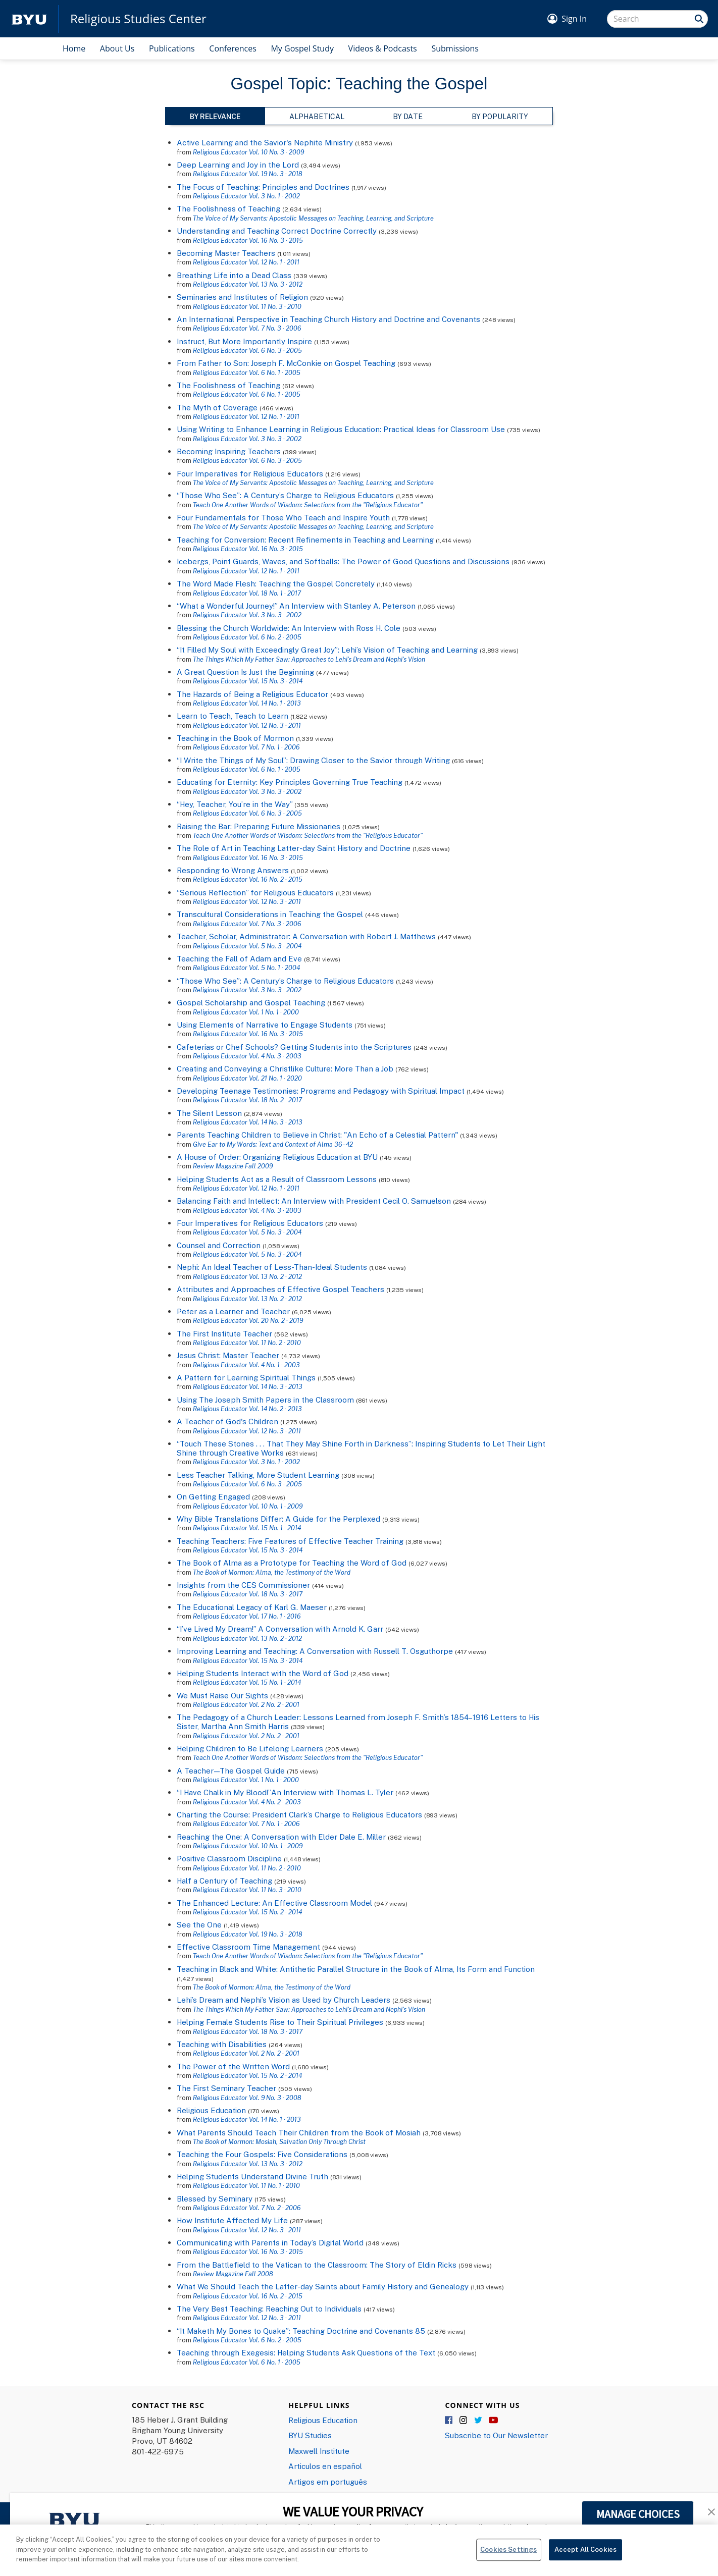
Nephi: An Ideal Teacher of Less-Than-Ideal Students (272, 1266)
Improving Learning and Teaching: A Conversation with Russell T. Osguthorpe (315, 1650)
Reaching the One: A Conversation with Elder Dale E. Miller (281, 1836)
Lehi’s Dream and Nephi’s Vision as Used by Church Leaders (283, 1999)
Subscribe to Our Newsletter (496, 2435)
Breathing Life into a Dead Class (234, 275)
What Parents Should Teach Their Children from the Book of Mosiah (299, 2132)
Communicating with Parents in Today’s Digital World (270, 2242)
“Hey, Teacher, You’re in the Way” (234, 804)
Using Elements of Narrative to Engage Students (264, 1024)
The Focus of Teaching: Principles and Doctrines (263, 186)
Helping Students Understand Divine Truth (252, 2176)
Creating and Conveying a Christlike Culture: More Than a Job (285, 1068)
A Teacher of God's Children (227, 1421)
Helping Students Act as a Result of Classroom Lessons (277, 1179)
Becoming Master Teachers (226, 252)
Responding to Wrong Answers (233, 870)
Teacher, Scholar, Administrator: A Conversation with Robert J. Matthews (306, 936)
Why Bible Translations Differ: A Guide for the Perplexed (278, 1518)
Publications (172, 48)
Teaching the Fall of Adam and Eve (239, 958)
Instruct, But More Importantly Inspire (244, 341)
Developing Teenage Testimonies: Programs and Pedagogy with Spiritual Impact (321, 1090)
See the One (199, 1924)
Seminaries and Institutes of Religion (242, 296)
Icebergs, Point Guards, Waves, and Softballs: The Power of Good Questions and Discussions (343, 561)
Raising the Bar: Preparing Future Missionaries (258, 826)
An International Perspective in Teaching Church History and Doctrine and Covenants (328, 319)
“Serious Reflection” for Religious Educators (255, 892)
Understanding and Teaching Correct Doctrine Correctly (277, 230)
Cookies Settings (508, 2555)
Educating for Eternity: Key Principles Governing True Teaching (289, 781)
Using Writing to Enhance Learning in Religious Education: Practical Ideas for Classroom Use (341, 429)
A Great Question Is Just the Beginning (245, 671)
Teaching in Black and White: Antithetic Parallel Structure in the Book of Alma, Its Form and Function (356, 1968)
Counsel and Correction (219, 1245)
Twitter (478, 2421)
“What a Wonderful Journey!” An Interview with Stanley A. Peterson (296, 605)
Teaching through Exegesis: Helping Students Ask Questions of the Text (306, 2352)
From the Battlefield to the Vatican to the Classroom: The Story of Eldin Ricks (316, 2264)
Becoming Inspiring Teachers (229, 451)
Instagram (464, 2421)
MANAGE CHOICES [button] (638, 2514)
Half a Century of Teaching (224, 1880)
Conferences (233, 48)
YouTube (493, 2421)
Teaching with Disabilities (222, 2044)
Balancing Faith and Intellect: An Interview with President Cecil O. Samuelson (314, 1200)
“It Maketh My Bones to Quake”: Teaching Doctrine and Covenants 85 (301, 2330)
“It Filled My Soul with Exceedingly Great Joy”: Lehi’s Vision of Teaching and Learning (327, 649)
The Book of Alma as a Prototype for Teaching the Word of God (291, 1562)
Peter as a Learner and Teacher (233, 1311)
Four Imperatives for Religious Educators (250, 473)
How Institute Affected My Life (232, 2220)
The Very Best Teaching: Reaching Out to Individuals (269, 2308)
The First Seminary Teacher (226, 2087)
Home (74, 48)
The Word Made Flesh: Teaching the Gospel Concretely (276, 583)
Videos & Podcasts (382, 48)
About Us (117, 48)
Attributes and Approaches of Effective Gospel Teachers (280, 1289)
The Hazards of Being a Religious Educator (252, 694)
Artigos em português (327, 2481)
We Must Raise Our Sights (222, 1695)
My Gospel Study (302, 48)
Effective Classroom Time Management (248, 1946)
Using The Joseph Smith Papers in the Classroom (265, 1399)
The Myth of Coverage (217, 407)
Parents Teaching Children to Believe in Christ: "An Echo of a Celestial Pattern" (317, 1134)
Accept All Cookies (585, 2555)
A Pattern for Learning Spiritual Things (246, 1377)
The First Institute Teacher (224, 1333)
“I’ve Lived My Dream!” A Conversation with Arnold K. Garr (280, 1628)
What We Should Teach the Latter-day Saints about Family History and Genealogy (323, 2286)
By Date (408, 116)
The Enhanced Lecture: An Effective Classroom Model (274, 1902)
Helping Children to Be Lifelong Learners (250, 1748)
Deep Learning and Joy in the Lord (238, 164)
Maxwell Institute (318, 2450)
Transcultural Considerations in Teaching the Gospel (270, 914)
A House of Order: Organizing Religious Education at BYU (277, 1156)
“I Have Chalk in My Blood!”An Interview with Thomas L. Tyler (285, 1792)
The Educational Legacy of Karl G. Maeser (252, 1607)
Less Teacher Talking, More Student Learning (258, 1474)
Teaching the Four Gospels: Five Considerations (262, 2154)
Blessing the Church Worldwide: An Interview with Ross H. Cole (288, 627)
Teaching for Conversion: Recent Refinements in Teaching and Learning (305, 539)
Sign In (574, 18)
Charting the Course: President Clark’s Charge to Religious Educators (299, 1814)
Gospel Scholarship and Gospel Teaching (251, 1002)
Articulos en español (325, 2466)
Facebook (449, 2421)
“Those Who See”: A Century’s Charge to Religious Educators (285, 495)
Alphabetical (316, 116)
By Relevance (215, 116)
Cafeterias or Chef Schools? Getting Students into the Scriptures (294, 1046)
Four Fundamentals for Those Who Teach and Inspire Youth (283, 517)
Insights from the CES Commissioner (243, 1584)
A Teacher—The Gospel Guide (231, 1770)
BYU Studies (310, 2435)
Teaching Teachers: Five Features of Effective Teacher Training (290, 1540)
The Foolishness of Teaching (228, 208)
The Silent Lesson (209, 1112)
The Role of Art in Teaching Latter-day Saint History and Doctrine (294, 847)
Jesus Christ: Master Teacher (228, 1355)
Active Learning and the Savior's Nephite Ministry (265, 142)
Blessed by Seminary (214, 2198)
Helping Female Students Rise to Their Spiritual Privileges (280, 2021)
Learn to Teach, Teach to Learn (232, 715)
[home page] (29, 19)
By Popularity (500, 116)
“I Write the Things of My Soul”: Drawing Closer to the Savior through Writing (313, 760)
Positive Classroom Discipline (229, 1858)
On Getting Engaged (213, 1496)
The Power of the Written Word (233, 2066)
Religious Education (211, 2110)
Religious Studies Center (138, 18)
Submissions (455, 48)
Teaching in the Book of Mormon (235, 737)
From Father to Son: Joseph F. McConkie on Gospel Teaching (286, 362)
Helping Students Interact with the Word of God (262, 1673)
